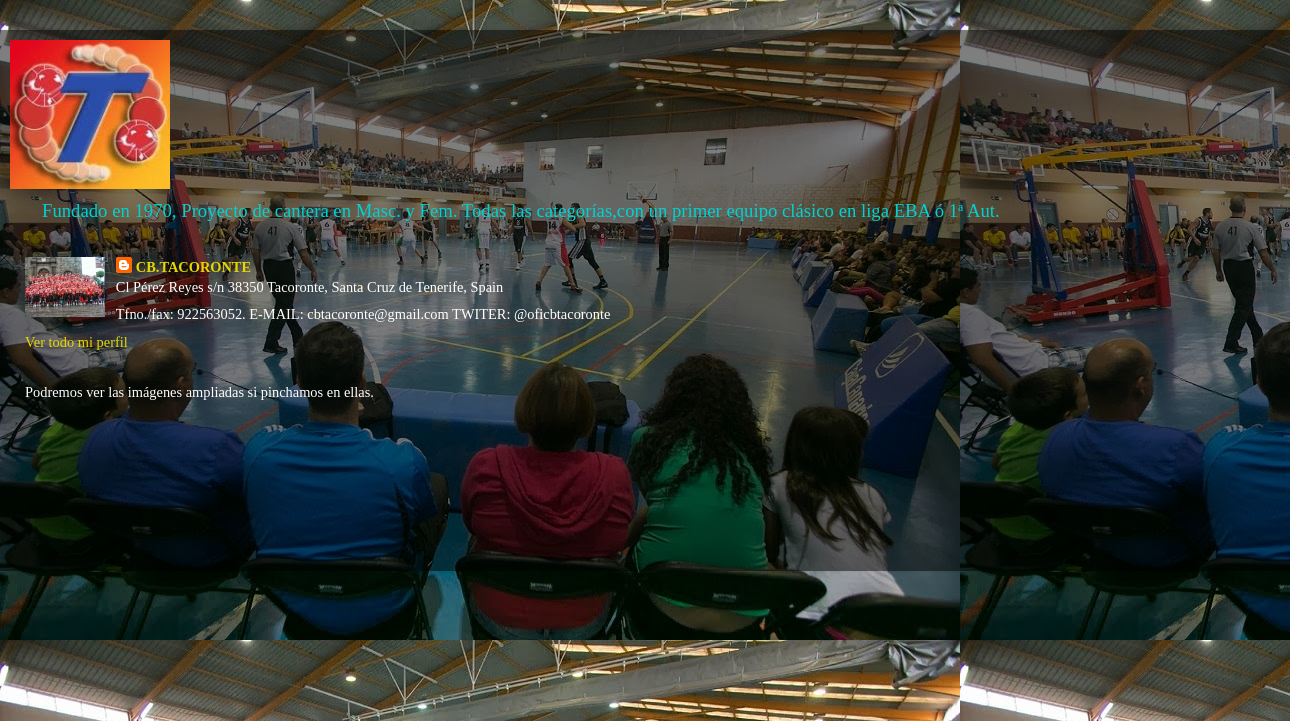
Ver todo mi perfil (76, 342)
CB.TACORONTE (193, 267)
